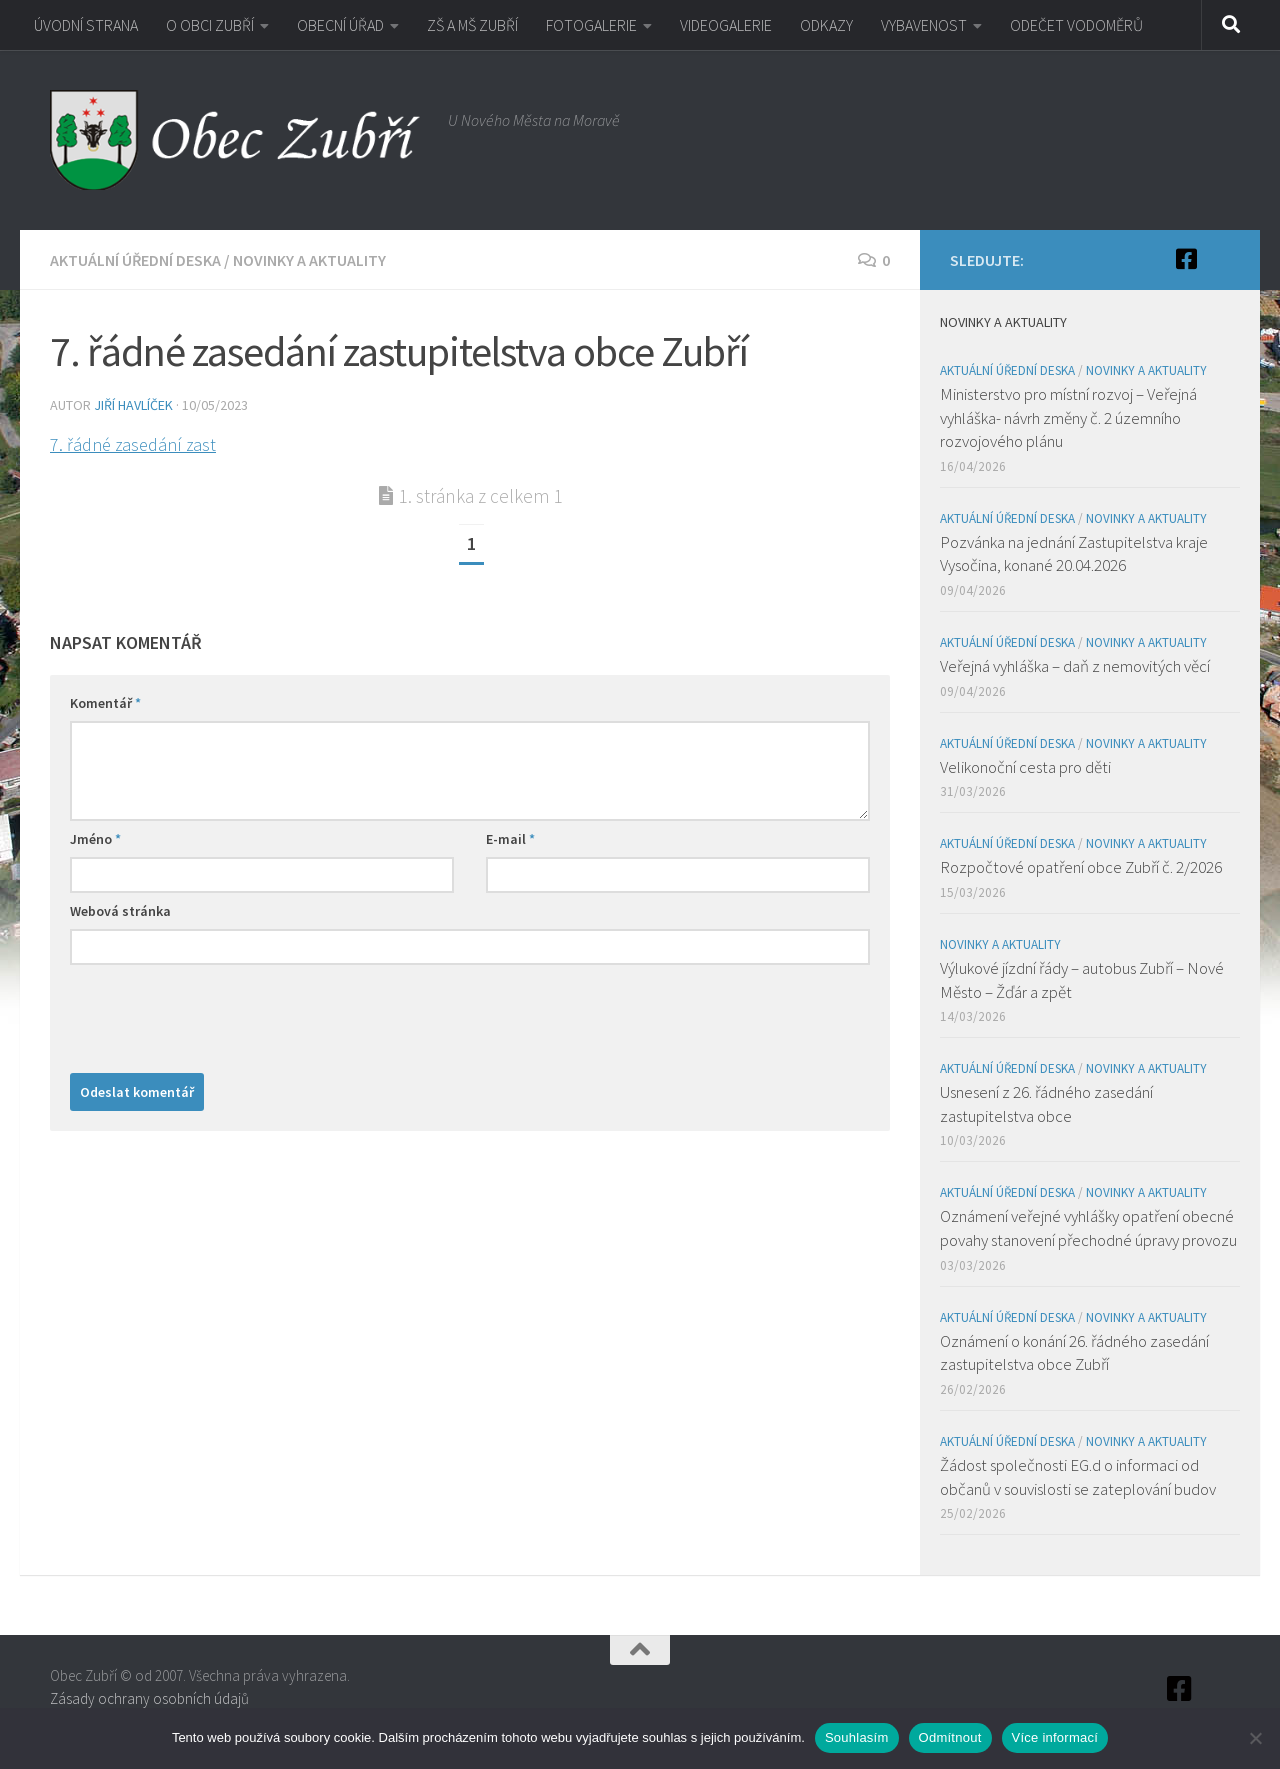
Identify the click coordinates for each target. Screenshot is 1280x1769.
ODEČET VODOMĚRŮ (1076, 25)
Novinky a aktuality (309, 260)
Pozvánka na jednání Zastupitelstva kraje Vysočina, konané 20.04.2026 (1074, 554)
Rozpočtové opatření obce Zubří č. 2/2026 (1081, 867)
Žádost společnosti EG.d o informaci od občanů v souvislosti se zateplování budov (1078, 1477)
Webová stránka (120, 911)
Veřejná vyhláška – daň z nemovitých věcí (1075, 666)
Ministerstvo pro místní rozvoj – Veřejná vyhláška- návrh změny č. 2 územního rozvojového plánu (1068, 417)
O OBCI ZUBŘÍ (210, 25)
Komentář (105, 703)
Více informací (1055, 1737)
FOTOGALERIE (591, 25)
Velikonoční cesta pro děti (1025, 767)
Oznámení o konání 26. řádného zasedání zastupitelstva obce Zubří (1074, 1353)
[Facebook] (1186, 259)
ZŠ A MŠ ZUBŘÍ (472, 25)
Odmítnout (950, 1737)
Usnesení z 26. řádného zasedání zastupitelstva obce (1046, 1104)
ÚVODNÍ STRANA (86, 25)
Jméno (95, 839)
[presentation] (222, 1014)
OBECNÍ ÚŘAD (340, 25)
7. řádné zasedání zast (133, 444)
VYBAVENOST (924, 25)
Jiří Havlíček (133, 405)
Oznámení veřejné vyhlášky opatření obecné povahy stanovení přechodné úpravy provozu (1088, 1228)
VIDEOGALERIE (726, 25)
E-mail (510, 839)
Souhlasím (857, 1737)
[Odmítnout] (1255, 1738)
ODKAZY (826, 25)
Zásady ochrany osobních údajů (149, 1698)
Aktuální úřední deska (135, 260)
